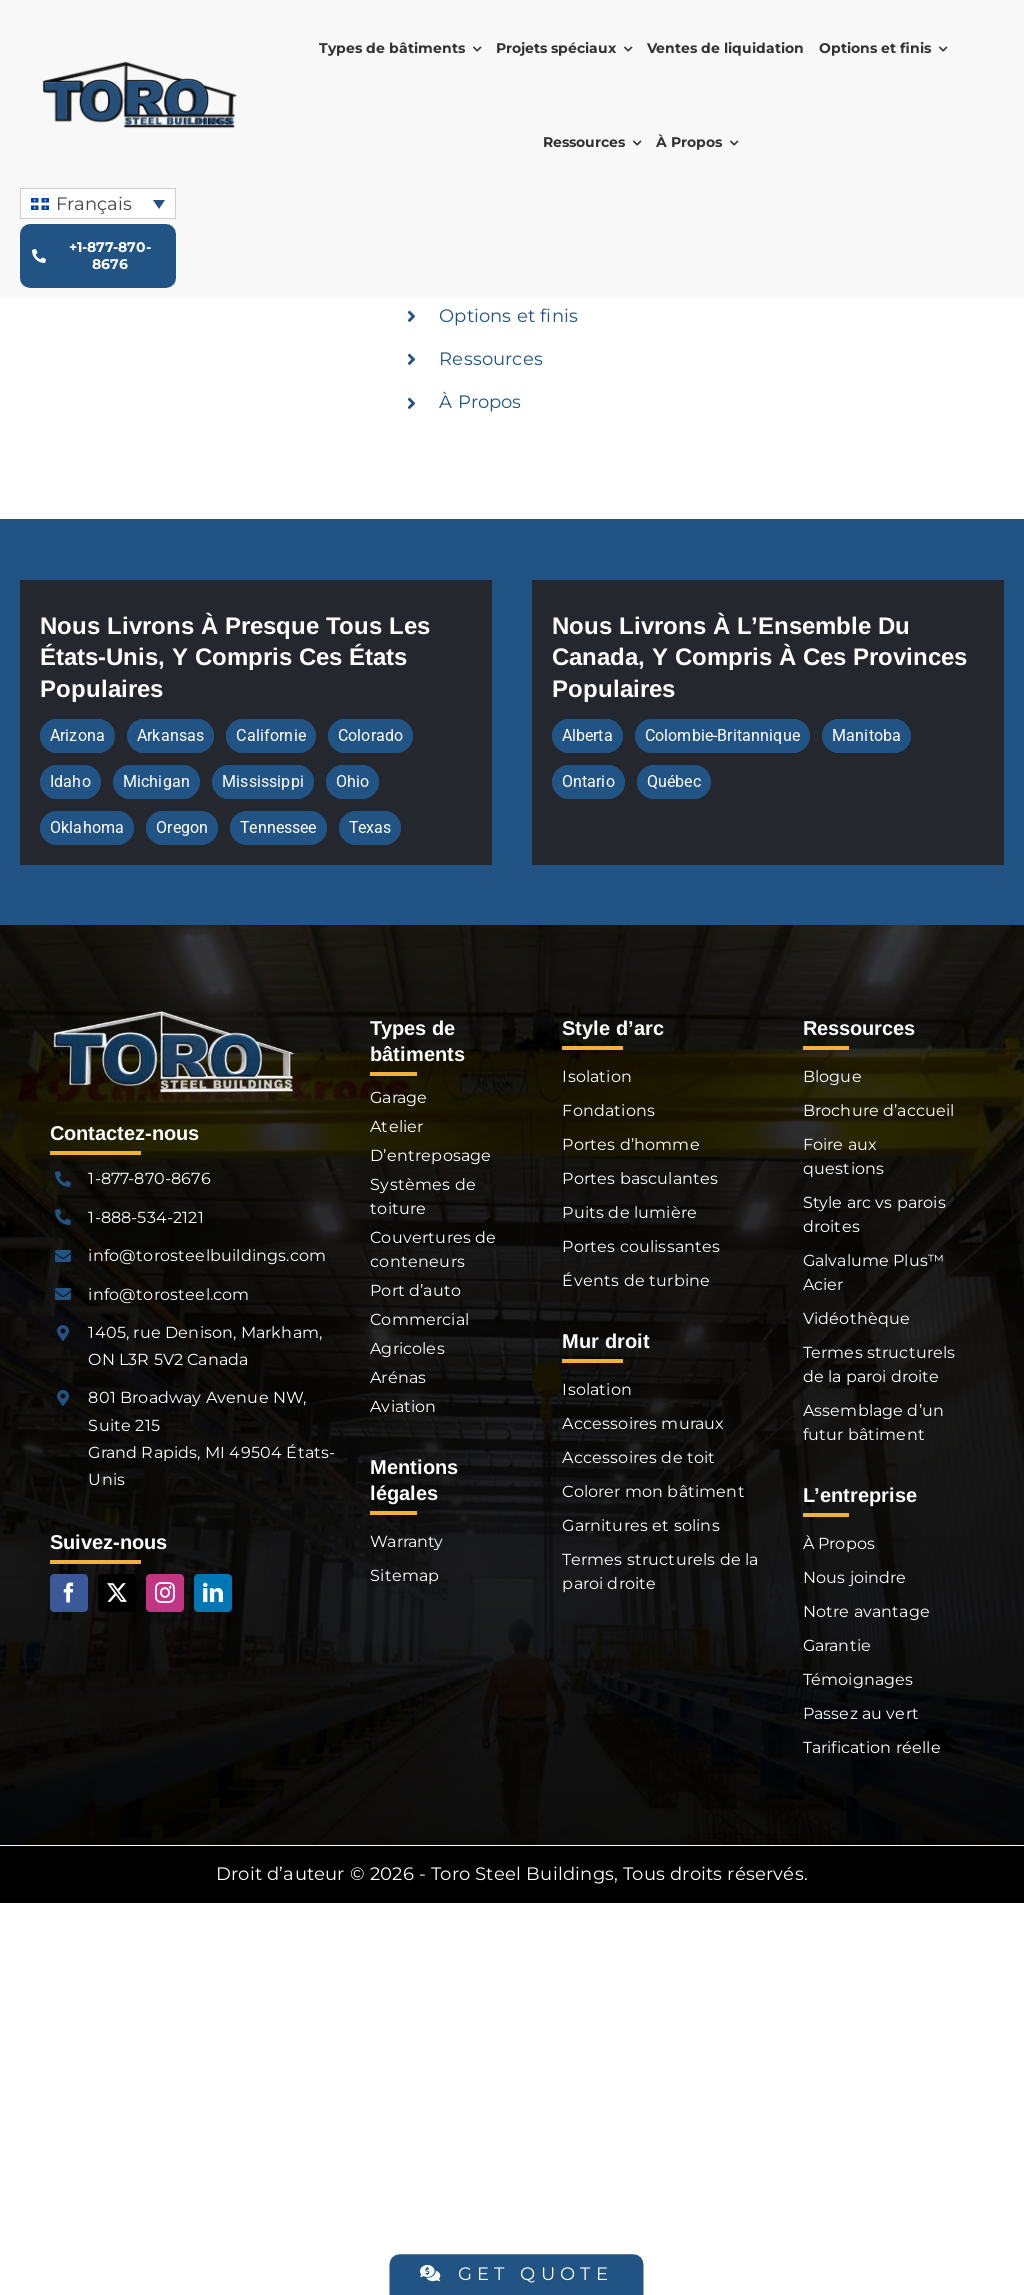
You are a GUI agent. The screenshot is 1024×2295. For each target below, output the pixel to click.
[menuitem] (98, 203)
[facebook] (69, 1593)
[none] (98, 203)
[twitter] (117, 1593)
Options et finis (508, 316)
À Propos (480, 402)
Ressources (491, 359)
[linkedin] (213, 1593)
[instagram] (165, 1593)
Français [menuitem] (94, 204)
